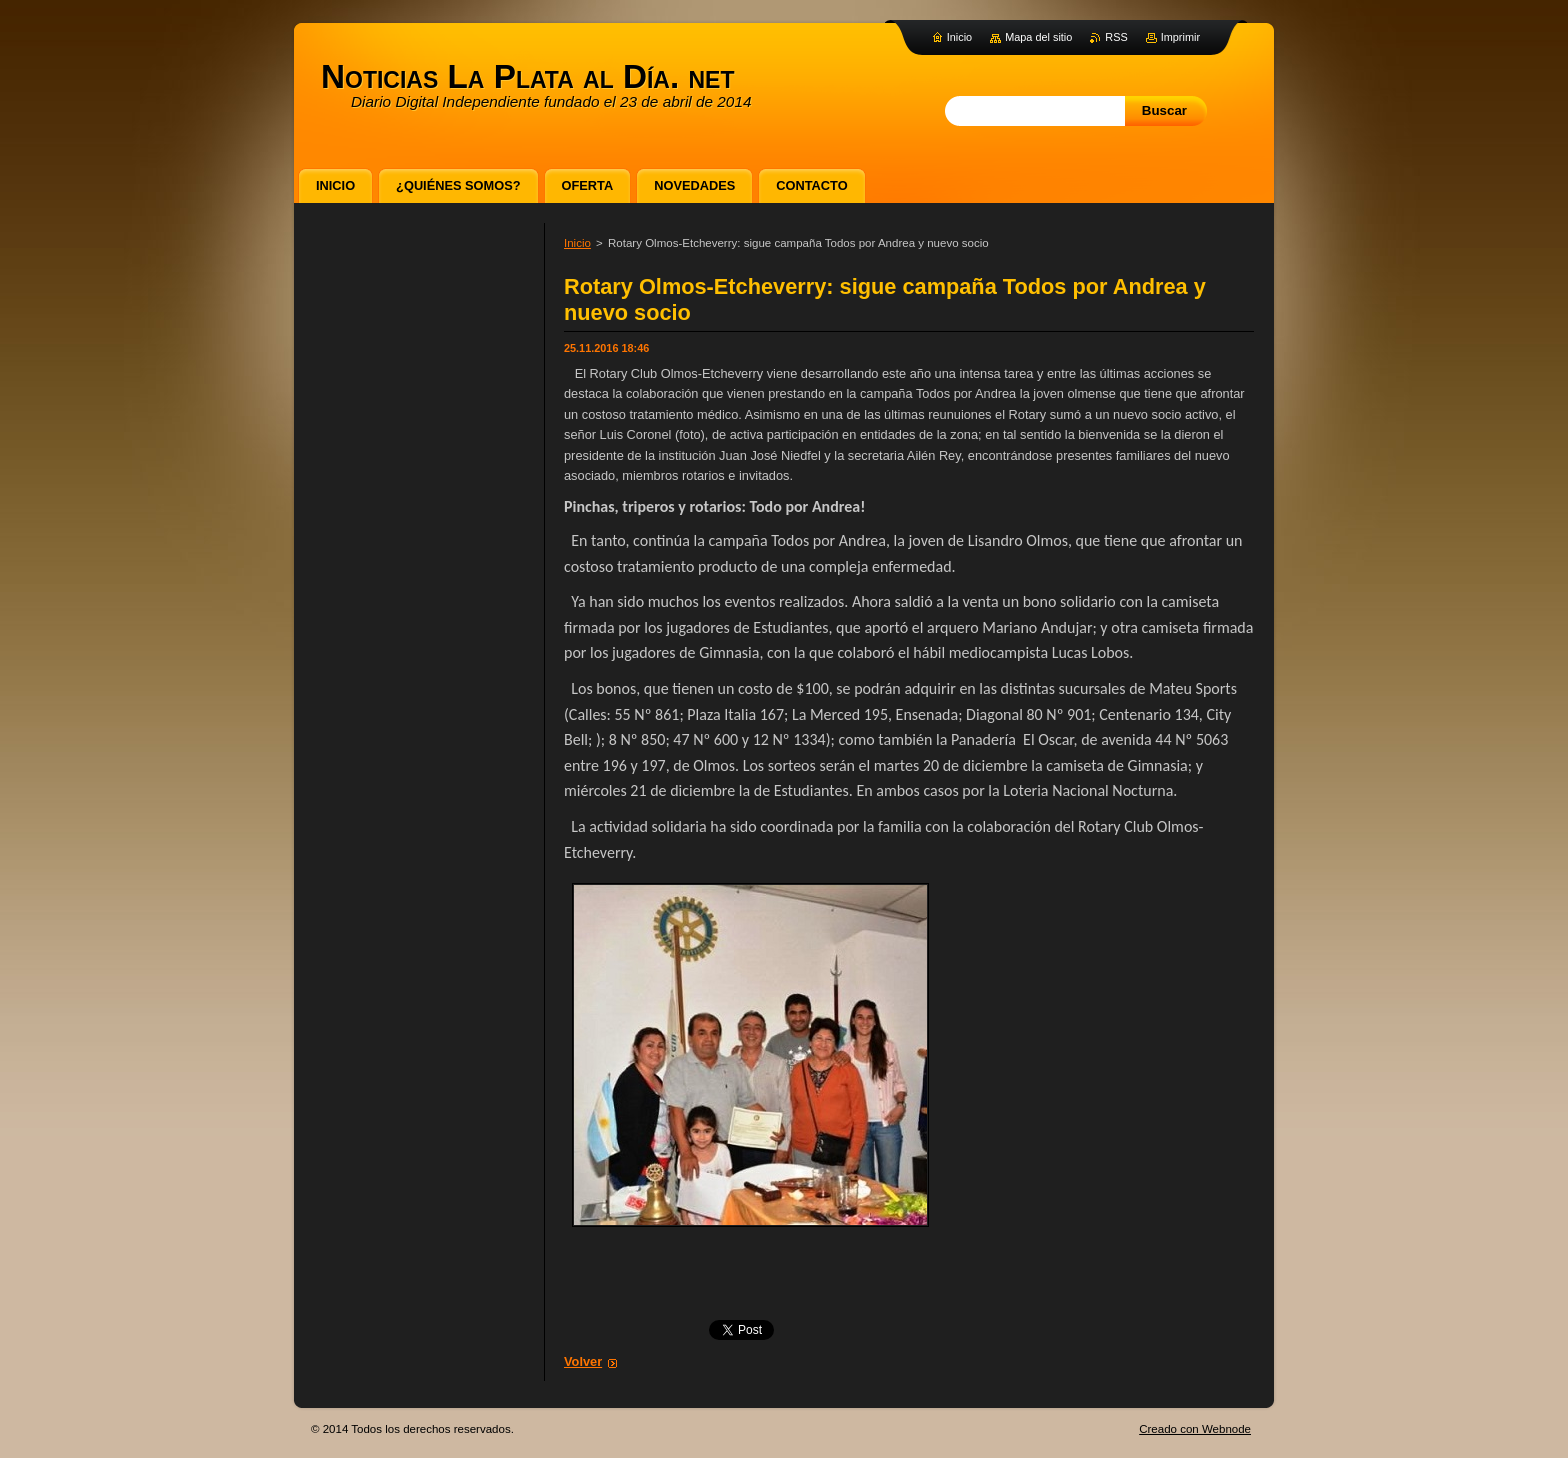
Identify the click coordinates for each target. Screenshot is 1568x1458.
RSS (1116, 37)
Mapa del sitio (1038, 37)
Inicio (577, 243)
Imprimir (1180, 37)
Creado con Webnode (1195, 1429)
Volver (583, 1361)
